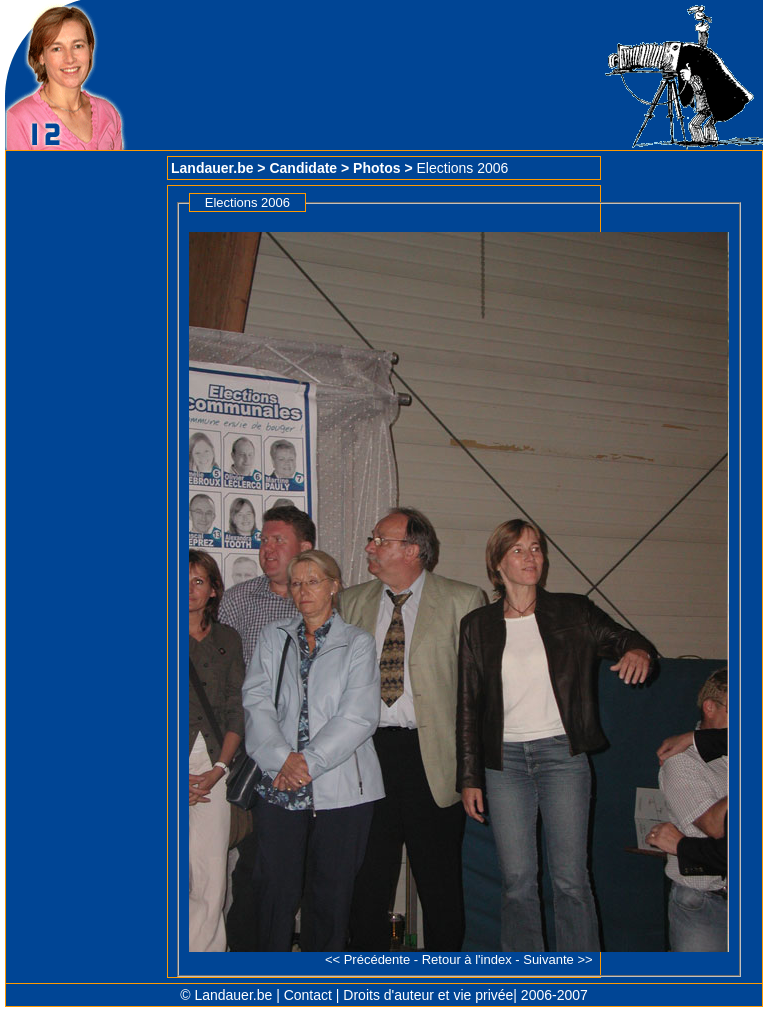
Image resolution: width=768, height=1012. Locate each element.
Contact (308, 995)
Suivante (548, 959)
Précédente (377, 959)
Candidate (303, 168)
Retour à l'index (467, 959)
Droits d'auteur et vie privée (428, 995)
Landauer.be (212, 168)
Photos (376, 168)
